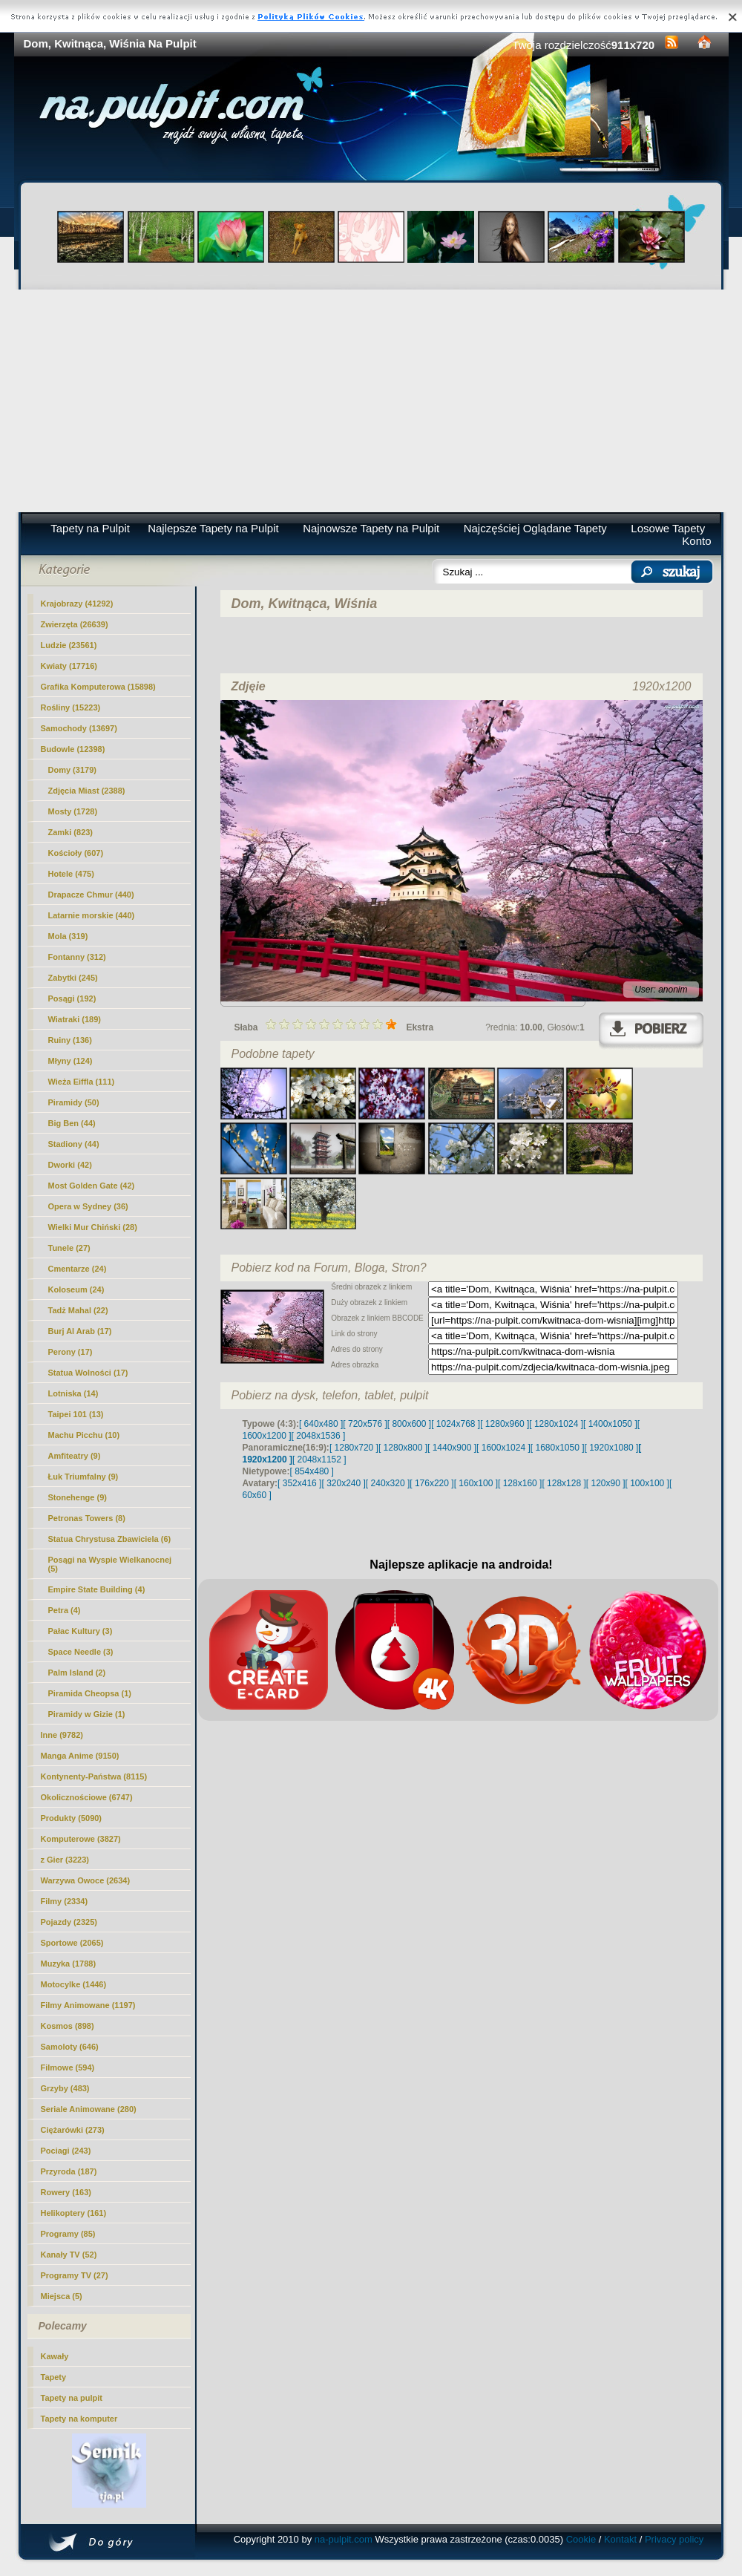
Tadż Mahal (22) (78, 1310)
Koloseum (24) (76, 1289)
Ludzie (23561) (69, 645)
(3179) (72, 769)
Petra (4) (64, 1610)
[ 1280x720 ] (353, 1447)
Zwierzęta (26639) (74, 624)
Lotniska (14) (73, 1393)
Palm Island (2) (77, 1672)
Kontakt (620, 2539)
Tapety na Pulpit (90, 528)
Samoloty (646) (70, 2046)
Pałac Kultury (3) (80, 1631)
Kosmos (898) (67, 2025)
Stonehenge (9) (77, 1497)
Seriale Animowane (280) (89, 2109)
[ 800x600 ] (409, 1424)
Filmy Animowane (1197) (88, 2005)
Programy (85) (68, 2233)
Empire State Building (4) (96, 1589)
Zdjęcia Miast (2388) (86, 790)
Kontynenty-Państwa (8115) (94, 1776)
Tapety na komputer (79, 2418)
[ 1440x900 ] (451, 1447)
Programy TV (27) (74, 2275)
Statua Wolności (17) (88, 1372)
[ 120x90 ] (606, 1483)
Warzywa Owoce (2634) (86, 1880)
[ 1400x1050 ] (610, 1424)
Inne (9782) (62, 1734)
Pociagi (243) (66, 2150)
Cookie (581, 2539)
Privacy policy (674, 2539)
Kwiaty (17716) (69, 665)
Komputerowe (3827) (81, 1838)
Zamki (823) (70, 832)
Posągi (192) (72, 998)
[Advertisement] (371, 401)
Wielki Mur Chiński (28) (92, 1227)
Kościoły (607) (76, 853)
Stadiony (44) (73, 1144)
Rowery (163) (66, 2192)
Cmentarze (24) (77, 1268)
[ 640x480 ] (321, 1424)
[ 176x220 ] (431, 1483)
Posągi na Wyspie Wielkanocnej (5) (110, 1564)
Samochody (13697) (79, 728)
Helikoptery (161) (74, 2213)
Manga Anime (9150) (80, 1755)
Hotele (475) (71, 873)
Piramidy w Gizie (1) (86, 1714)
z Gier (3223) (65, 1859)
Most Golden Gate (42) (91, 1185)
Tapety (54, 2377)
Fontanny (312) (77, 956)
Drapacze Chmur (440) (91, 894)
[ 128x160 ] (520, 1483)
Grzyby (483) (65, 2088)
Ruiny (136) (70, 1040)
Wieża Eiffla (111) (81, 1081)
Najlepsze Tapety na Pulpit (213, 528)
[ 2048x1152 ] (319, 1459)
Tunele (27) (69, 1247)
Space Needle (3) (81, 1651)
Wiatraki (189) (74, 1019)
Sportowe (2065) (72, 1942)
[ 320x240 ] (343, 1483)
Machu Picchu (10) (84, 1435)
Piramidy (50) (73, 1102)
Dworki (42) (70, 1164)
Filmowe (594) (68, 2067)
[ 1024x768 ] (455, 1424)
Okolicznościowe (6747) (87, 1797)
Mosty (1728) (73, 811)
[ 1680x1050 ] (558, 1447)
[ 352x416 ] (299, 1483)
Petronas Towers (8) (86, 1518)
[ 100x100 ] (647, 1483)
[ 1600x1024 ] (503, 1447)
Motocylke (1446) (74, 1984)
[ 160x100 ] (476, 1483)
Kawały (55, 2356)
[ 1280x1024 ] (556, 1424)
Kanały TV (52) (69, 2254)
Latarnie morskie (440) (91, 915)
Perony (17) (70, 1351)
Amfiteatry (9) (74, 1455)
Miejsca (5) (61, 2296)
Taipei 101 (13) (76, 1414)
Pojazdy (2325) (69, 1922)
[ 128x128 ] (563, 1483)
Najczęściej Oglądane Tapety (535, 528)
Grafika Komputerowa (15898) (98, 686)
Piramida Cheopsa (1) (89, 1693)
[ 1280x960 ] (504, 1424)
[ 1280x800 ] (402, 1447)
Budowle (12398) (73, 749)
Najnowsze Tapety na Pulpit (371, 528)
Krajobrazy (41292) (77, 603)
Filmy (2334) (64, 1901)
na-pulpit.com (343, 2539)
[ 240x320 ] (388, 1483)
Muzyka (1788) (68, 1963)
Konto (696, 541)
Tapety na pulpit (72, 2397)
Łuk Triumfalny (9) (83, 1476)
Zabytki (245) (73, 977)
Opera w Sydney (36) (88, 1206)
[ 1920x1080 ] (612, 1447)
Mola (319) (68, 936)
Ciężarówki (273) (73, 2129)
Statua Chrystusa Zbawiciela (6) (109, 1538)
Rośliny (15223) (71, 707)
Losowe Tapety (668, 528)
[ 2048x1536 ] (319, 1436)
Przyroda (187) (69, 2171)
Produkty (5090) (71, 1818)
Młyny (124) (70, 1060)
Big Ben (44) (72, 1123)
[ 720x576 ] (365, 1424)
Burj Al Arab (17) (80, 1331)
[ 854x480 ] (312, 1471)
